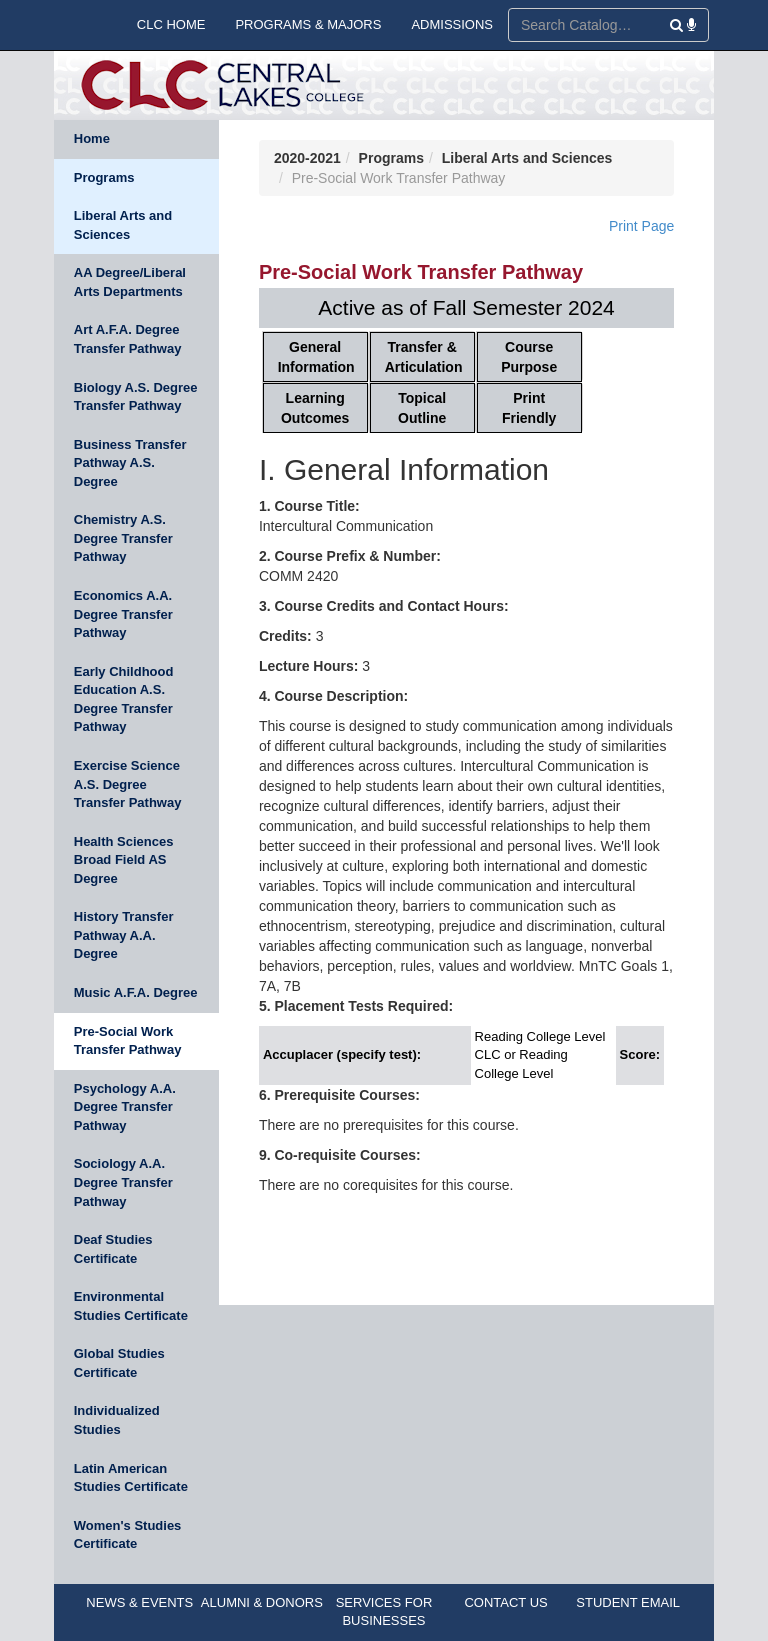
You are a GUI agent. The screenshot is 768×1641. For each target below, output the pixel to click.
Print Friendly (529, 408)
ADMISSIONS (452, 24)
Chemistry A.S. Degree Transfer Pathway (123, 538)
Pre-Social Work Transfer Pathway (128, 1041)
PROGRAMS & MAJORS (308, 24)
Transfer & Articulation (424, 357)
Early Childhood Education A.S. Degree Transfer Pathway (124, 699)
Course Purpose (529, 357)
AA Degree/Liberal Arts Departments (130, 282)
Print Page (641, 226)
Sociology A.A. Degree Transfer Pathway (123, 1182)
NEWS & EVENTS (139, 1602)
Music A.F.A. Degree (136, 992)
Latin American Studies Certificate (131, 1478)
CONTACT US (505, 1602)
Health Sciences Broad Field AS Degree (124, 860)
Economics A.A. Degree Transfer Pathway (123, 614)
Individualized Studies (117, 1420)
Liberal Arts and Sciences (123, 225)
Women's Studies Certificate (128, 1535)
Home (92, 138)
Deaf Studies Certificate (113, 1249)
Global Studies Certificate (119, 1363)
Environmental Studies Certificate (131, 1306)
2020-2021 (307, 158)
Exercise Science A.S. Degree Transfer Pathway (128, 784)
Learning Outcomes (315, 408)
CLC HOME (171, 24)
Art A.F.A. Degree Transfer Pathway (128, 339)
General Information (316, 357)
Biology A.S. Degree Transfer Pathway (136, 397)
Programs (104, 177)
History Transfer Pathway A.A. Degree (124, 935)
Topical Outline (422, 408)
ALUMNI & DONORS (262, 1602)
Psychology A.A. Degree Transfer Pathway (125, 1107)
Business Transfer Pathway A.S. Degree (130, 463)
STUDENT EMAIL (628, 1602)
